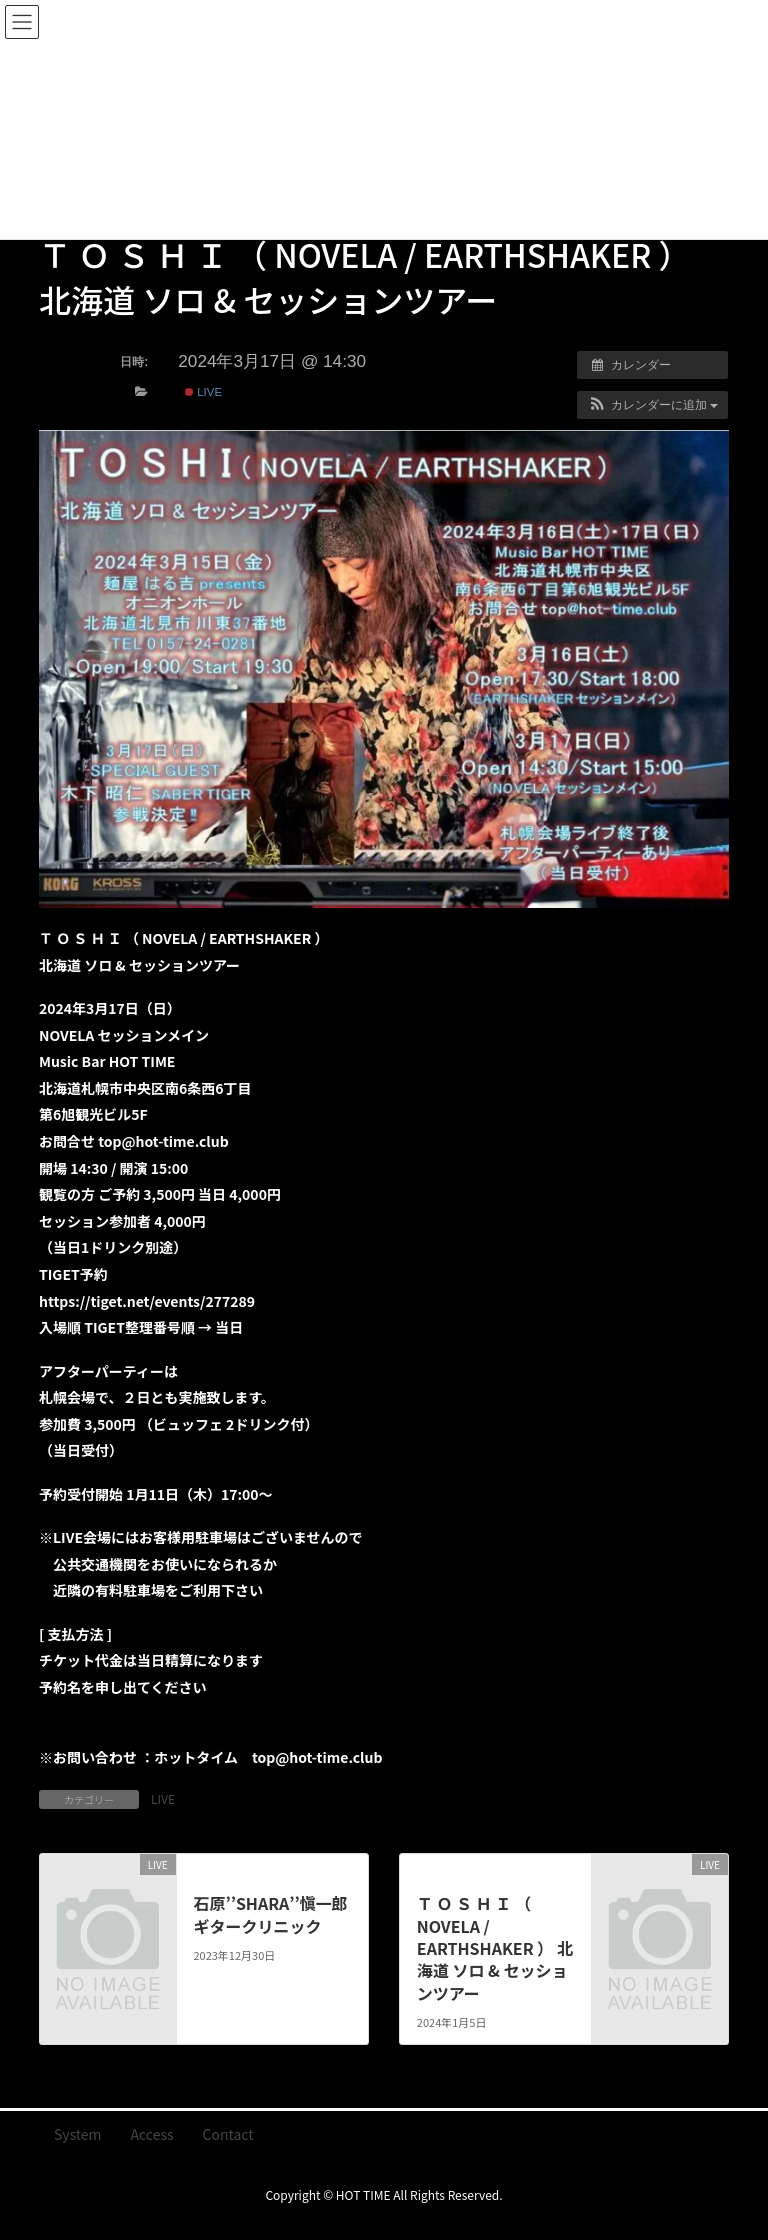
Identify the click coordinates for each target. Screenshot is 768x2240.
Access (152, 2134)
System (78, 2134)
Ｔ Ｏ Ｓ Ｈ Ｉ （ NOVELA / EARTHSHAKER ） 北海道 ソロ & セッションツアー (495, 1948)
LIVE (203, 392)
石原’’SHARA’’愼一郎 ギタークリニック (270, 1914)
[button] (652, 405)
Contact (228, 2134)
